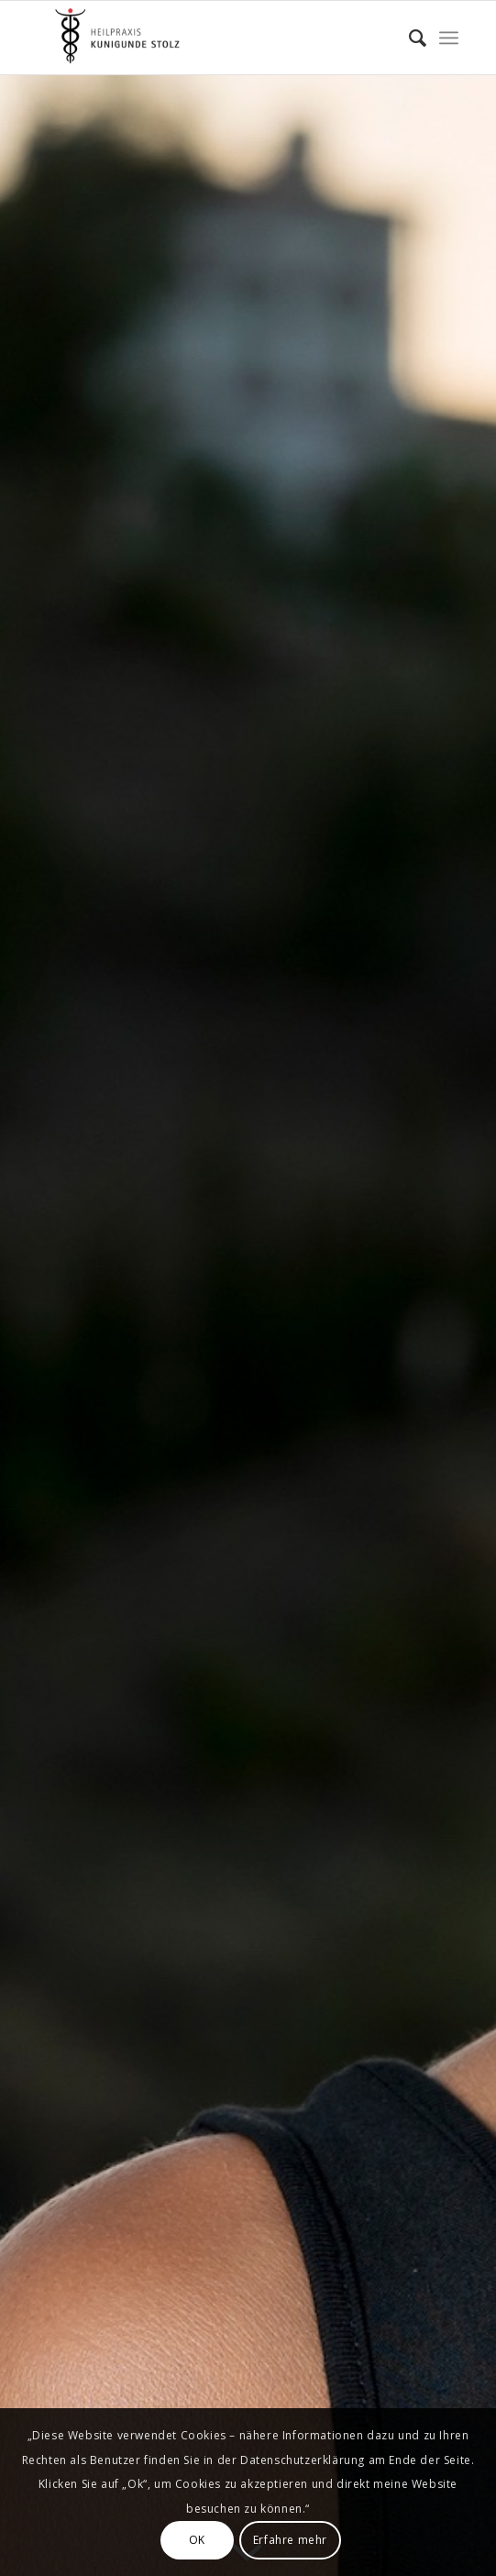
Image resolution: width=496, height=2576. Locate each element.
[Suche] (408, 37)
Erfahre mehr (290, 2540)
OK (197, 2540)
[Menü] (448, 38)
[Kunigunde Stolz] (206, 37)
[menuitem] (408, 37)
